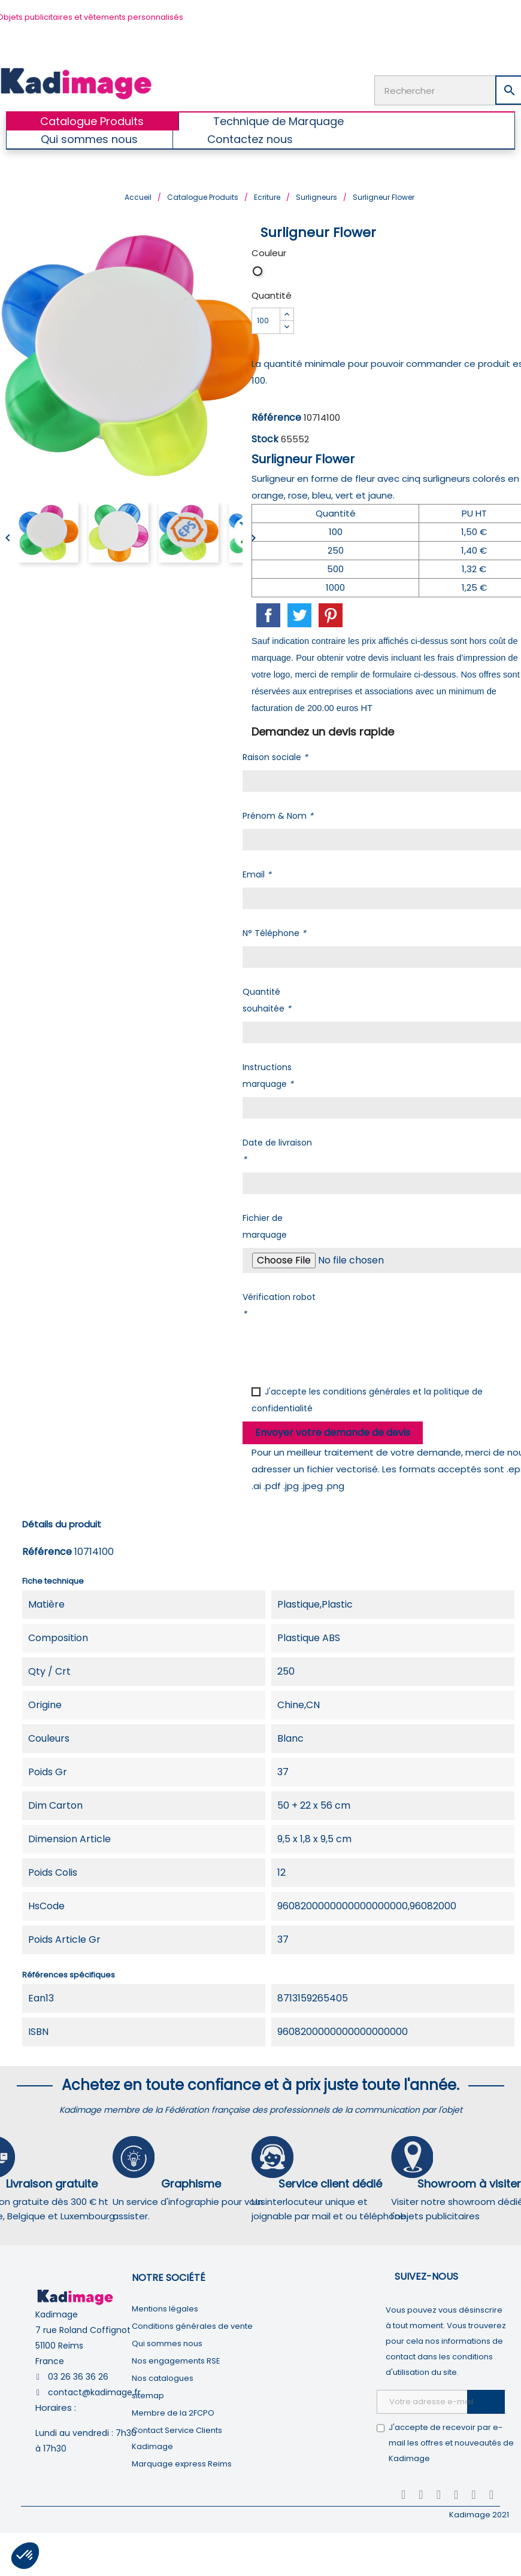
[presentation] (334, 1349)
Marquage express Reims (182, 2462)
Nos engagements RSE (176, 2359)
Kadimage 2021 (479, 2513)
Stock (265, 438)
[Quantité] (266, 319)
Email (257, 873)
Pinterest (331, 614)
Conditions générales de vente (192, 2325)
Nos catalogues (162, 2377)
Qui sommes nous (167, 2342)
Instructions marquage (268, 1074)
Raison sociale (275, 756)
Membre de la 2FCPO (173, 2411)
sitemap (148, 2394)
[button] (25, 2555)
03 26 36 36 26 (78, 2375)
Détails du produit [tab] (61, 1523)
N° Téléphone (274, 932)
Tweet (299, 614)
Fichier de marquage (265, 1225)
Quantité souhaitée (267, 999)
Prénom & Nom (278, 815)
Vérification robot (279, 1304)
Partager (268, 614)
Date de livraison (277, 1149)
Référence (276, 416)
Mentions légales (165, 2307)
